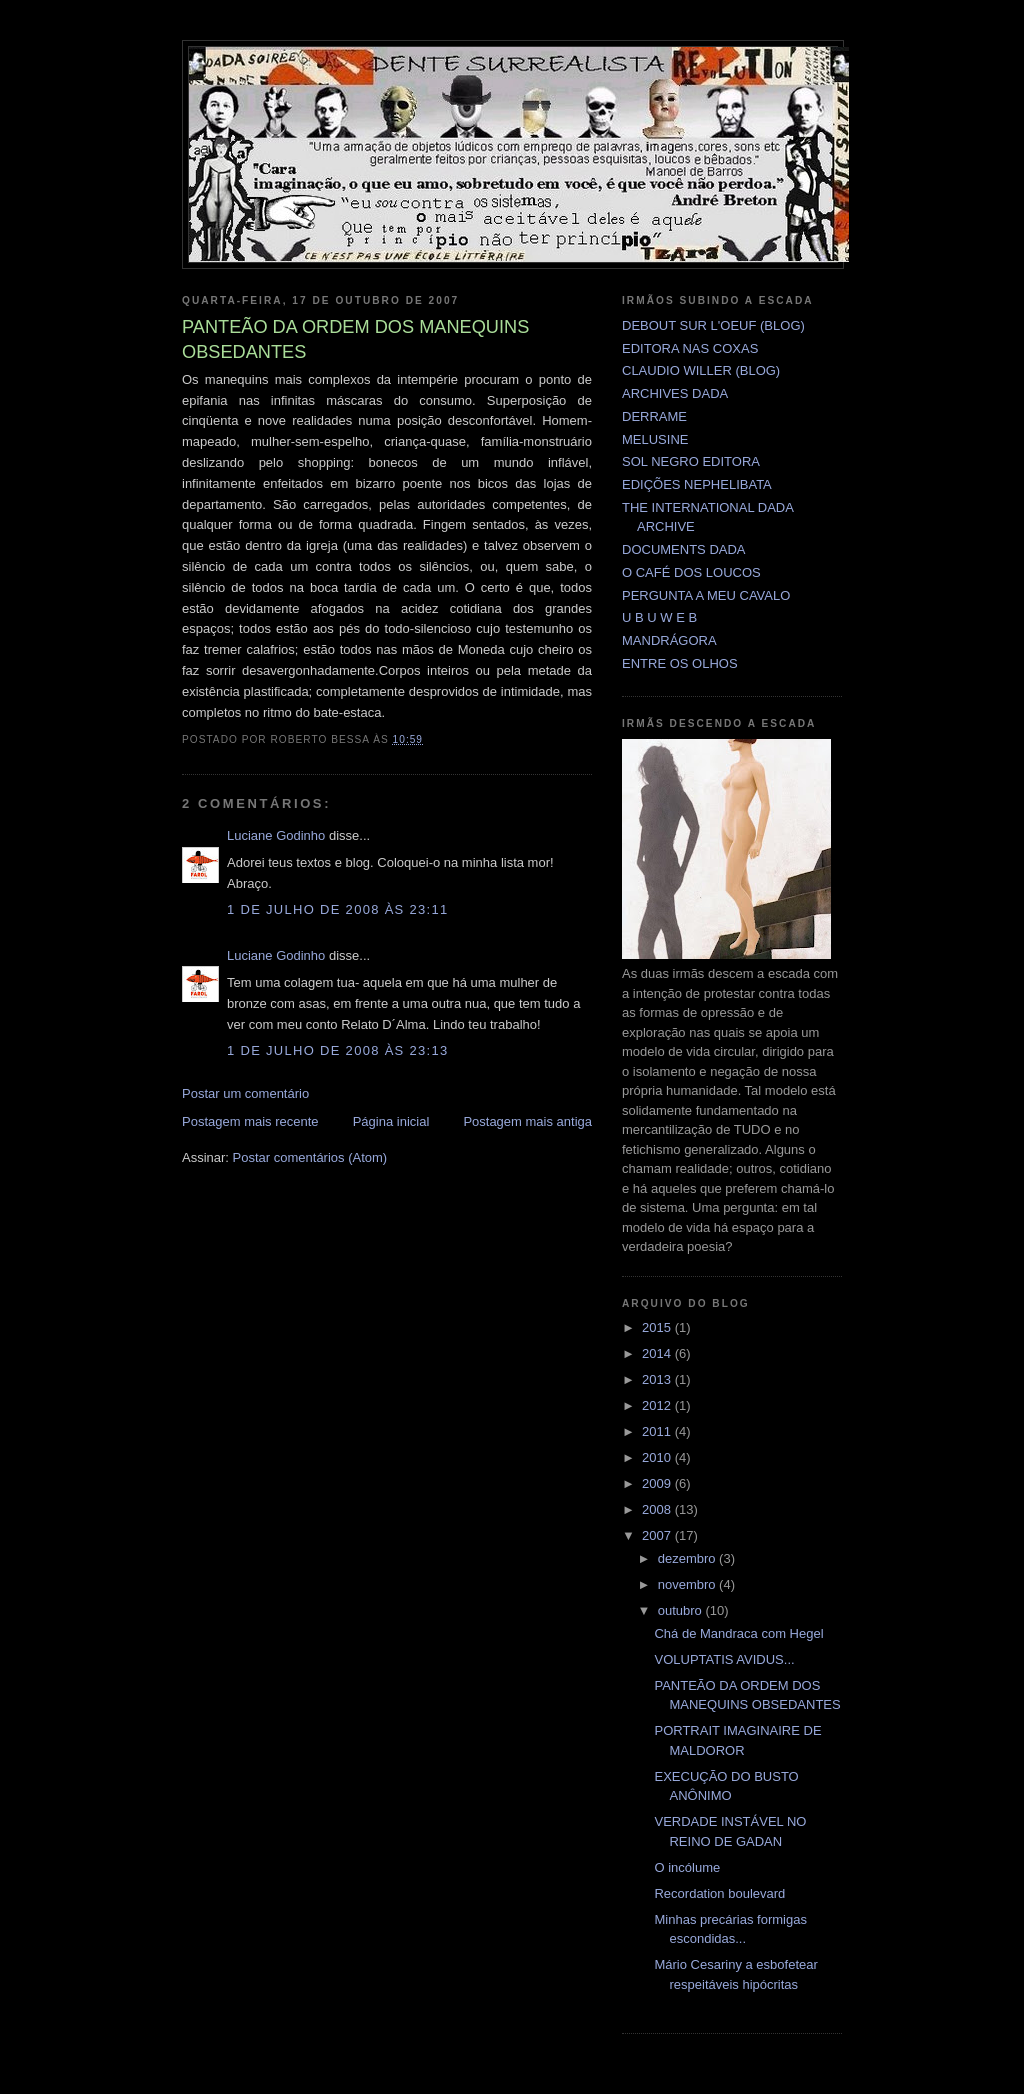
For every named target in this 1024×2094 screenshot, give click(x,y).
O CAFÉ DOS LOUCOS (691, 572)
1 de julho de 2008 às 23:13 (338, 1050)
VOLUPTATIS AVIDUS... (724, 1659)
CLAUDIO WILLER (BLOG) (701, 370)
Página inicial (391, 1121)
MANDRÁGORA (669, 640)
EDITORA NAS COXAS (690, 348)
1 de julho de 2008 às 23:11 (338, 909)
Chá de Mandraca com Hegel (738, 1633)
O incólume (687, 1867)
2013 (658, 1379)
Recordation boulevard (719, 1893)
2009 (658, 1483)
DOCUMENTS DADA (684, 549)
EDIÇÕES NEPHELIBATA (697, 484)
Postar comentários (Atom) (310, 1157)
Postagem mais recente (250, 1121)
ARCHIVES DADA (675, 393)
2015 (658, 1327)
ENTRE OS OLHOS (680, 663)
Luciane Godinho (276, 835)
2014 (658, 1353)
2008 (658, 1509)
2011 (658, 1431)
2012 (658, 1405)
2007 (658, 1535)
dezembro (688, 1558)
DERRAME (654, 416)
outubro (682, 1610)
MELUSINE (655, 439)
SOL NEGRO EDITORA (691, 461)
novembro (688, 1584)
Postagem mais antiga (527, 1121)
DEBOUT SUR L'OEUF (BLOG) (713, 325)
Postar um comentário (245, 1093)
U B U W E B (659, 617)
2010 (658, 1457)
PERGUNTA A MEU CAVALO (706, 595)
